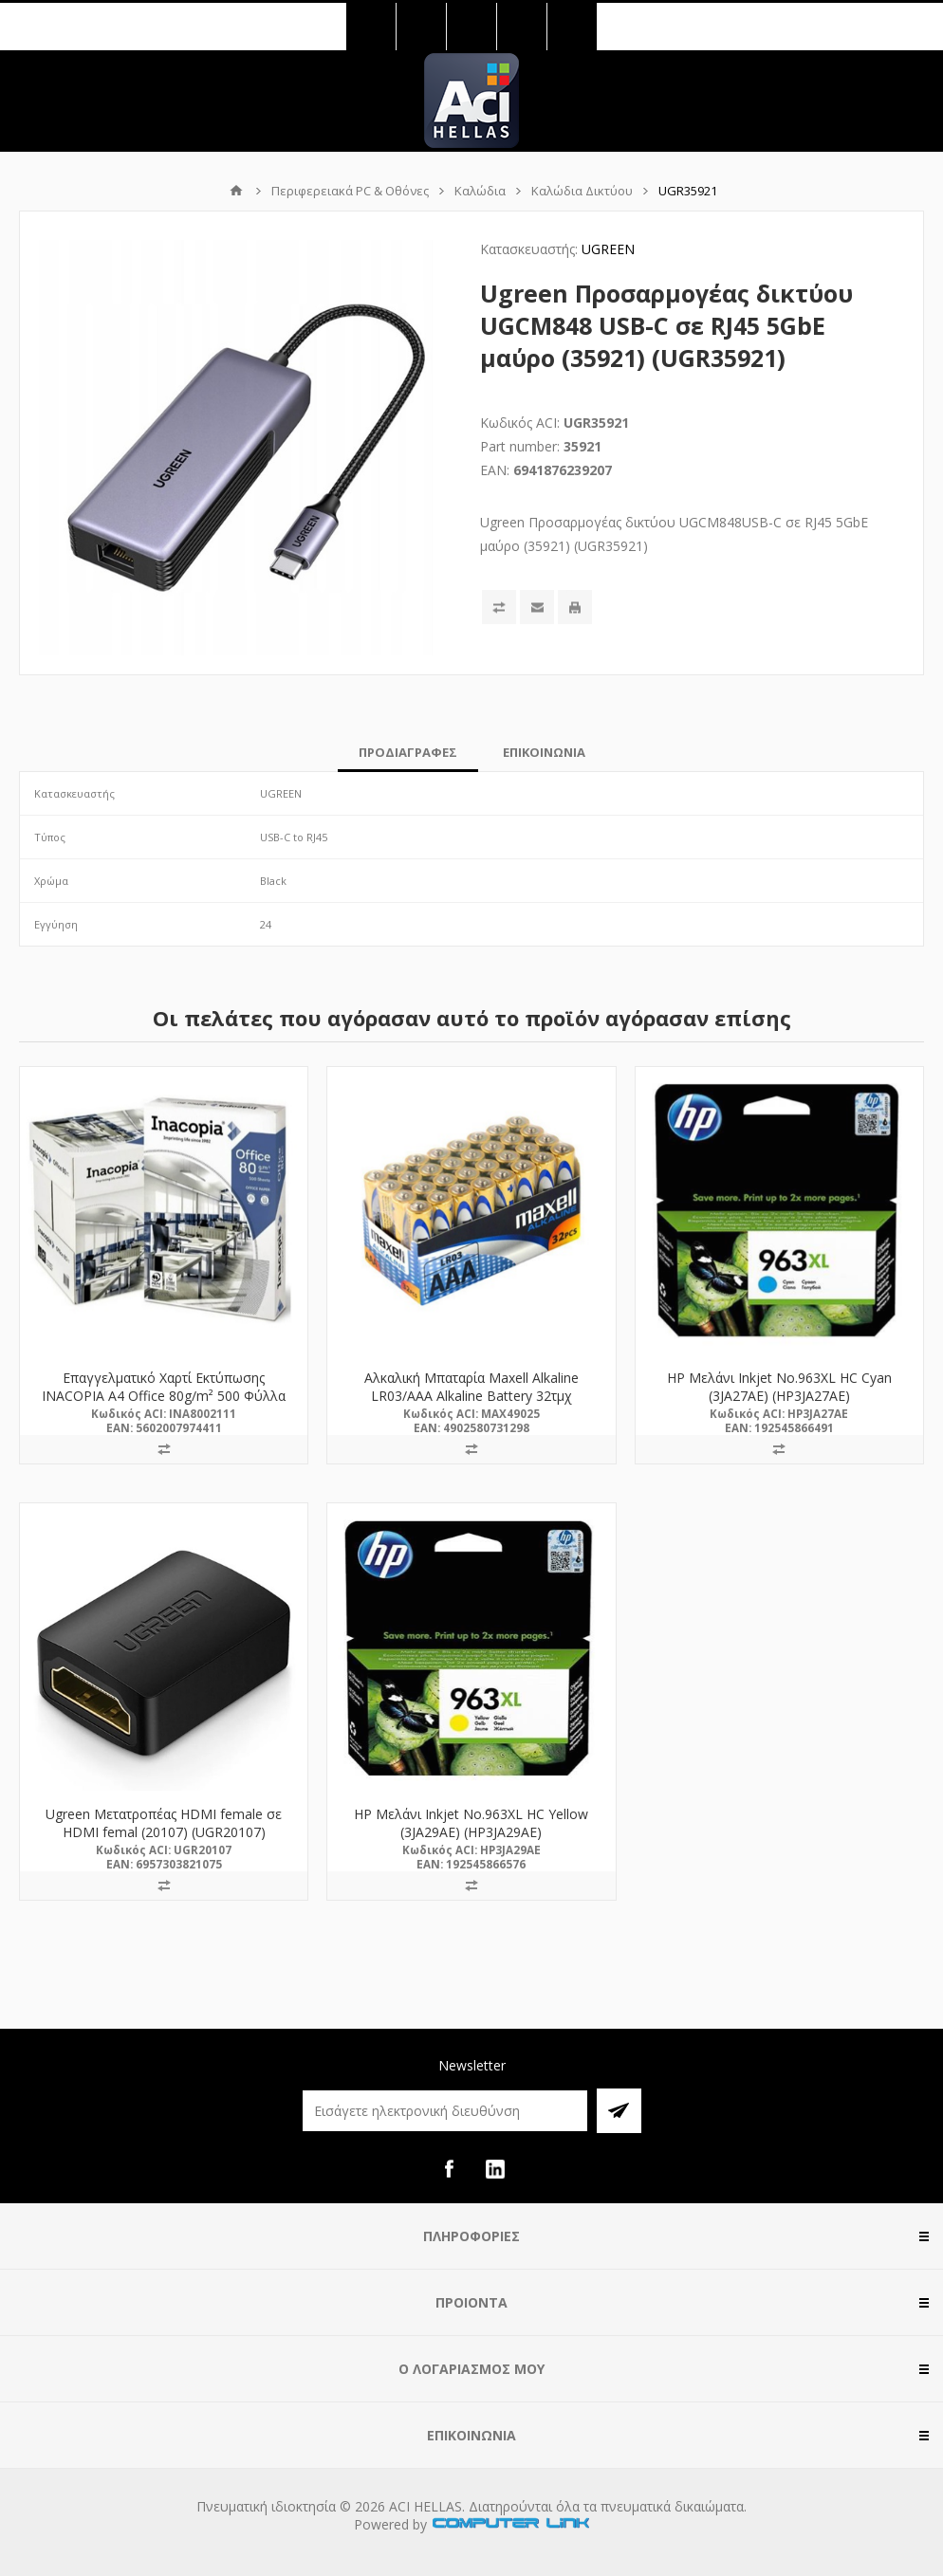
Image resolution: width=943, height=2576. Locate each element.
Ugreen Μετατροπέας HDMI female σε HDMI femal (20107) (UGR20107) (164, 1823)
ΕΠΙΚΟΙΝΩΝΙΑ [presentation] (544, 752)
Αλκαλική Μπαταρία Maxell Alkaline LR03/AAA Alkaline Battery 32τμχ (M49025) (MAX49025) (471, 1396)
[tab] (408, 752)
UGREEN (608, 249)
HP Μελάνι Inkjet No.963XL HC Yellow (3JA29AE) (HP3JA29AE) (471, 1823)
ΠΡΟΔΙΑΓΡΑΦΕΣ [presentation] (408, 752)
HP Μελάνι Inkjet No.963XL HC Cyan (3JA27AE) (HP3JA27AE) (779, 1387)
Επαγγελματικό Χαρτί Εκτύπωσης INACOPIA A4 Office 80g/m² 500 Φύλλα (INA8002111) (164, 1396)
